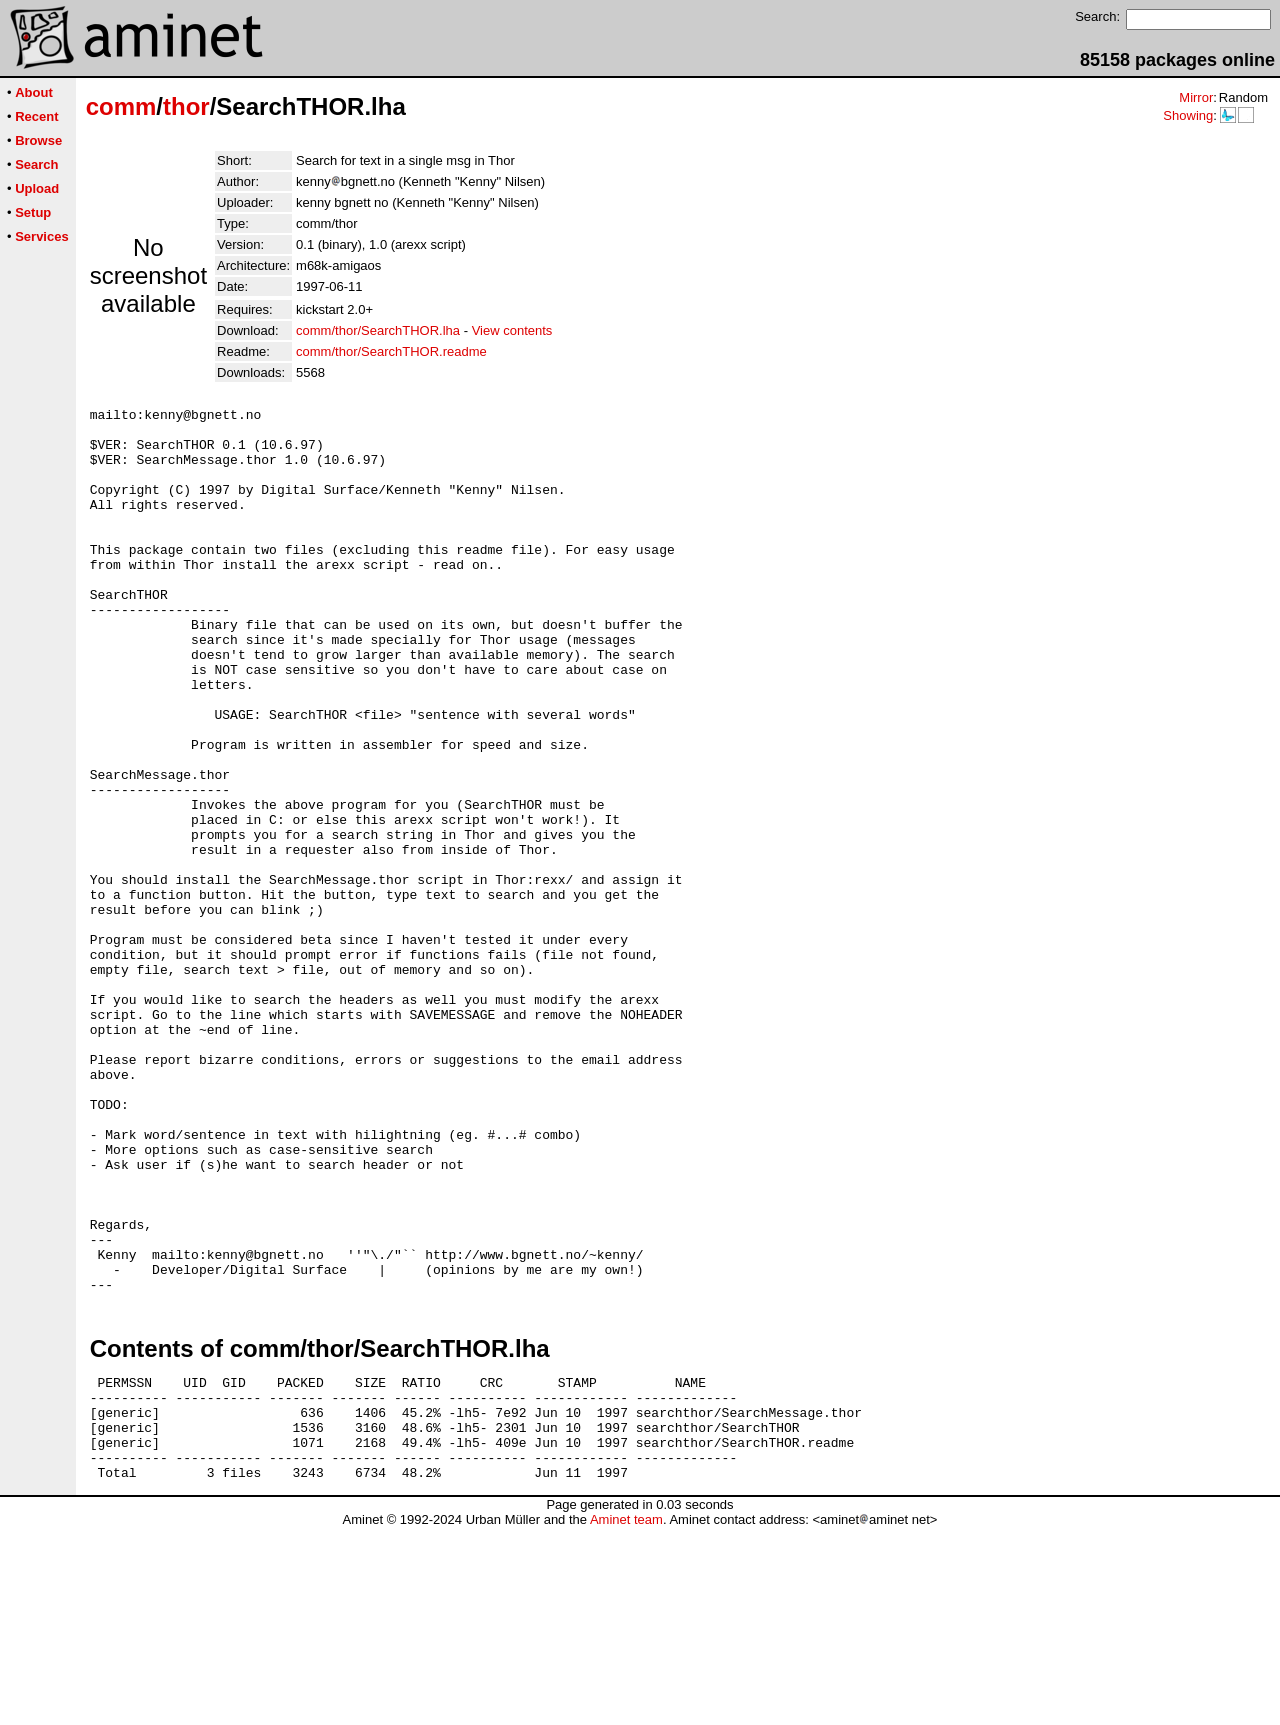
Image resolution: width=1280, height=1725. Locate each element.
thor (186, 106)
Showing (1188, 115)
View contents (512, 330)
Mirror (1196, 97)
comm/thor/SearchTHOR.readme (391, 351)
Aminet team (626, 1717)
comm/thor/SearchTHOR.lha (378, 330)
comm (121, 106)
